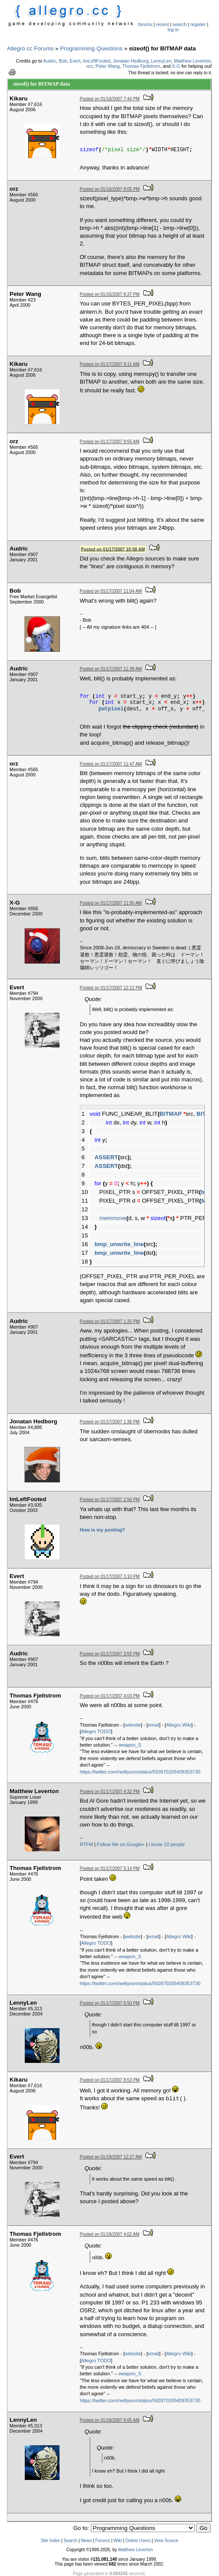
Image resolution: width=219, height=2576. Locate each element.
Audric (49, 60)
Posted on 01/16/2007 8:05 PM (110, 189)
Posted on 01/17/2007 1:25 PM (110, 1321)
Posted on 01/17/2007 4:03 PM (110, 1696)
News (86, 2540)
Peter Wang (108, 66)
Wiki (117, 2540)
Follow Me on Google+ (121, 1844)
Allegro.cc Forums (30, 48)
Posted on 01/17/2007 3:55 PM (110, 1653)
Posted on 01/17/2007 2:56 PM (110, 1499)
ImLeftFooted (96, 60)
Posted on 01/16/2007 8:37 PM (110, 294)
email (153, 1724)
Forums (102, 2540)
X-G (176, 66)
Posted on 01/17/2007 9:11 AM (109, 364)
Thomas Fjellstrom (141, 66)
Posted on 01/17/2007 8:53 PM (110, 2080)
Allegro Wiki (178, 1724)
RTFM (86, 1844)
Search (70, 2540)
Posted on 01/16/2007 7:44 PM (110, 98)
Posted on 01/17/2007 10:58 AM (113, 549)
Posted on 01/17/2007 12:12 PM (111, 987)
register (198, 24)
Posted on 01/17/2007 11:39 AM (111, 668)
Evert (75, 60)
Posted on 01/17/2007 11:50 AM (111, 903)
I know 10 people (167, 1844)
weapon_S (130, 1744)
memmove (113, 1218)
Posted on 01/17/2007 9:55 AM (109, 441)
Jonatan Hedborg (131, 60)
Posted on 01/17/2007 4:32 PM (110, 1791)
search (179, 24)
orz (89, 66)
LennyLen (161, 60)
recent (162, 24)
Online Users (137, 2540)
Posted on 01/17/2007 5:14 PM (110, 1868)
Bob (63, 60)
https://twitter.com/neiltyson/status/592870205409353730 (140, 1771)
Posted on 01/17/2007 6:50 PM (110, 2003)
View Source (166, 2540)
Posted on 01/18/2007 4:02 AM (109, 2234)
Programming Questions (91, 48)
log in (173, 29)
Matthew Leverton (192, 60)
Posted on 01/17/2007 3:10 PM (110, 1576)
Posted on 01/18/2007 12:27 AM (111, 2157)
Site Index (50, 2540)
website (133, 1724)
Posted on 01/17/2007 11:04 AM (111, 591)
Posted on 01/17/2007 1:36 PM (110, 1421)
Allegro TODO (96, 1731)
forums (145, 24)
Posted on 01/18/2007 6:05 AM (109, 2420)
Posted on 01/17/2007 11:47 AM (111, 764)
